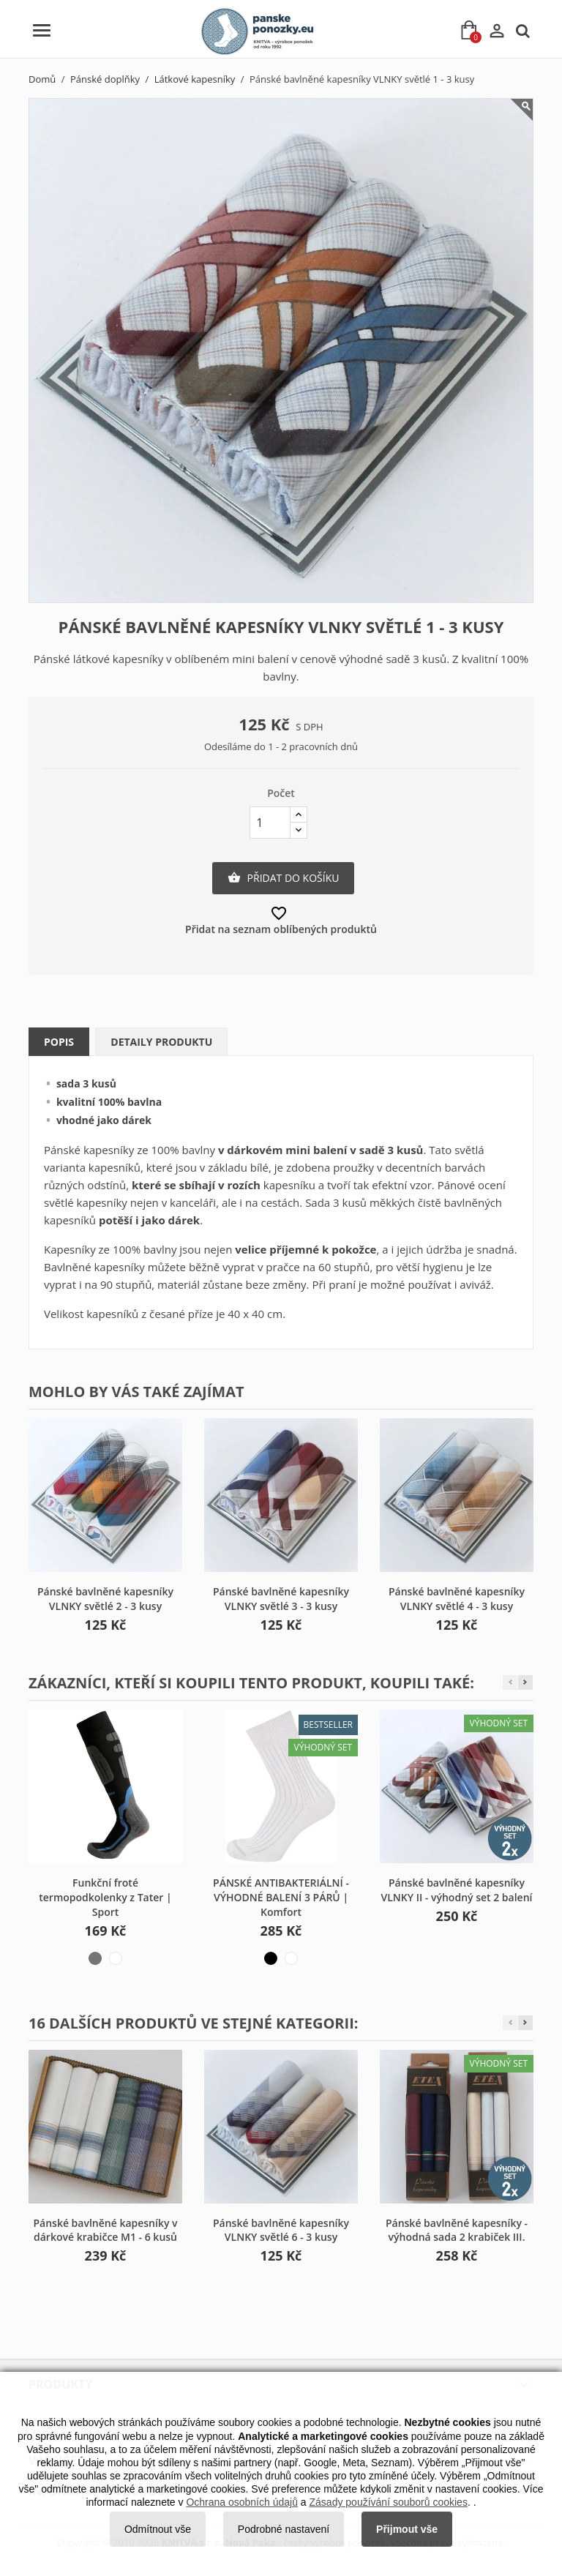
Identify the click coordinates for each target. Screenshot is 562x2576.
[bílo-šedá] (115, 1958)
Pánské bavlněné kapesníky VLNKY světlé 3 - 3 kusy (281, 1598)
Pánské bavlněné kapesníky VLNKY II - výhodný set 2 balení (457, 1890)
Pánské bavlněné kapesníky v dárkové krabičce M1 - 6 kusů (105, 2230)
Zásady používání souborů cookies (389, 2502)
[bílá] (291, 1958)
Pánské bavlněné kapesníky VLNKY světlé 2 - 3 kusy (105, 1598)
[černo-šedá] (95, 1958)
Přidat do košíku (283, 878)
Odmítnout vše (157, 2529)
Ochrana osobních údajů (242, 2502)
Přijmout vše (407, 2529)
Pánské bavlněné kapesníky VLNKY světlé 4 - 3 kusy (457, 1598)
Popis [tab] (59, 1042)
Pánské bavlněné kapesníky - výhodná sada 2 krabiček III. (457, 2230)
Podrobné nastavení (283, 2529)
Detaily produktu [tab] (161, 1042)
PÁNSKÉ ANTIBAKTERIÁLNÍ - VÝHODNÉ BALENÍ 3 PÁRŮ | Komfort (281, 1897)
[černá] (270, 1958)
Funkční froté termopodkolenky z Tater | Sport (105, 1897)
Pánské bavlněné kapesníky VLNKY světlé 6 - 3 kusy (281, 2230)
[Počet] (270, 822)
